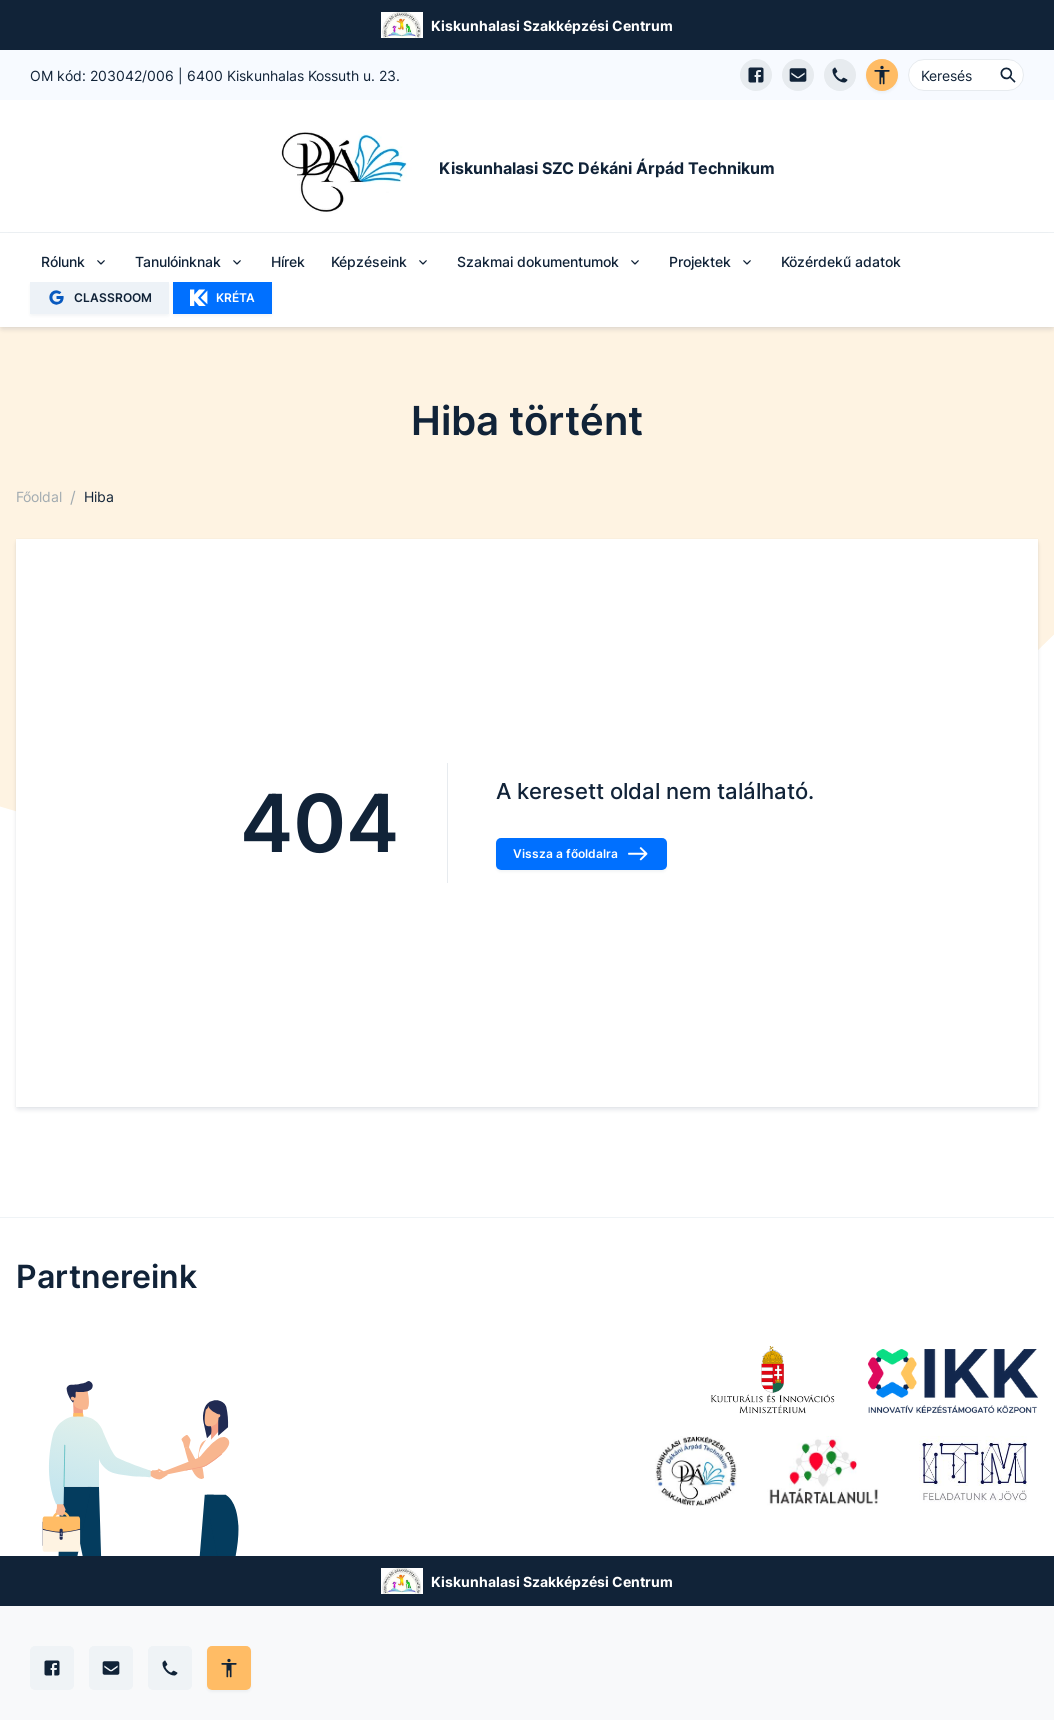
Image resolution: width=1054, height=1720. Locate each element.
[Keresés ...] (966, 75)
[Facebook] (52, 1668)
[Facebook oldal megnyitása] (756, 75)
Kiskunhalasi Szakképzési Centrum (552, 25)
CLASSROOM (99, 297)
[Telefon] (170, 1668)
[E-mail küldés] (798, 75)
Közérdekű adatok (841, 261)
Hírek (288, 261)
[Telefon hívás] (840, 75)
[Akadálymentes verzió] (882, 75)
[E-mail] (111, 1668)
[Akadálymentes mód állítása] (229, 1668)
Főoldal (39, 496)
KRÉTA (222, 298)
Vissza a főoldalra (581, 854)
